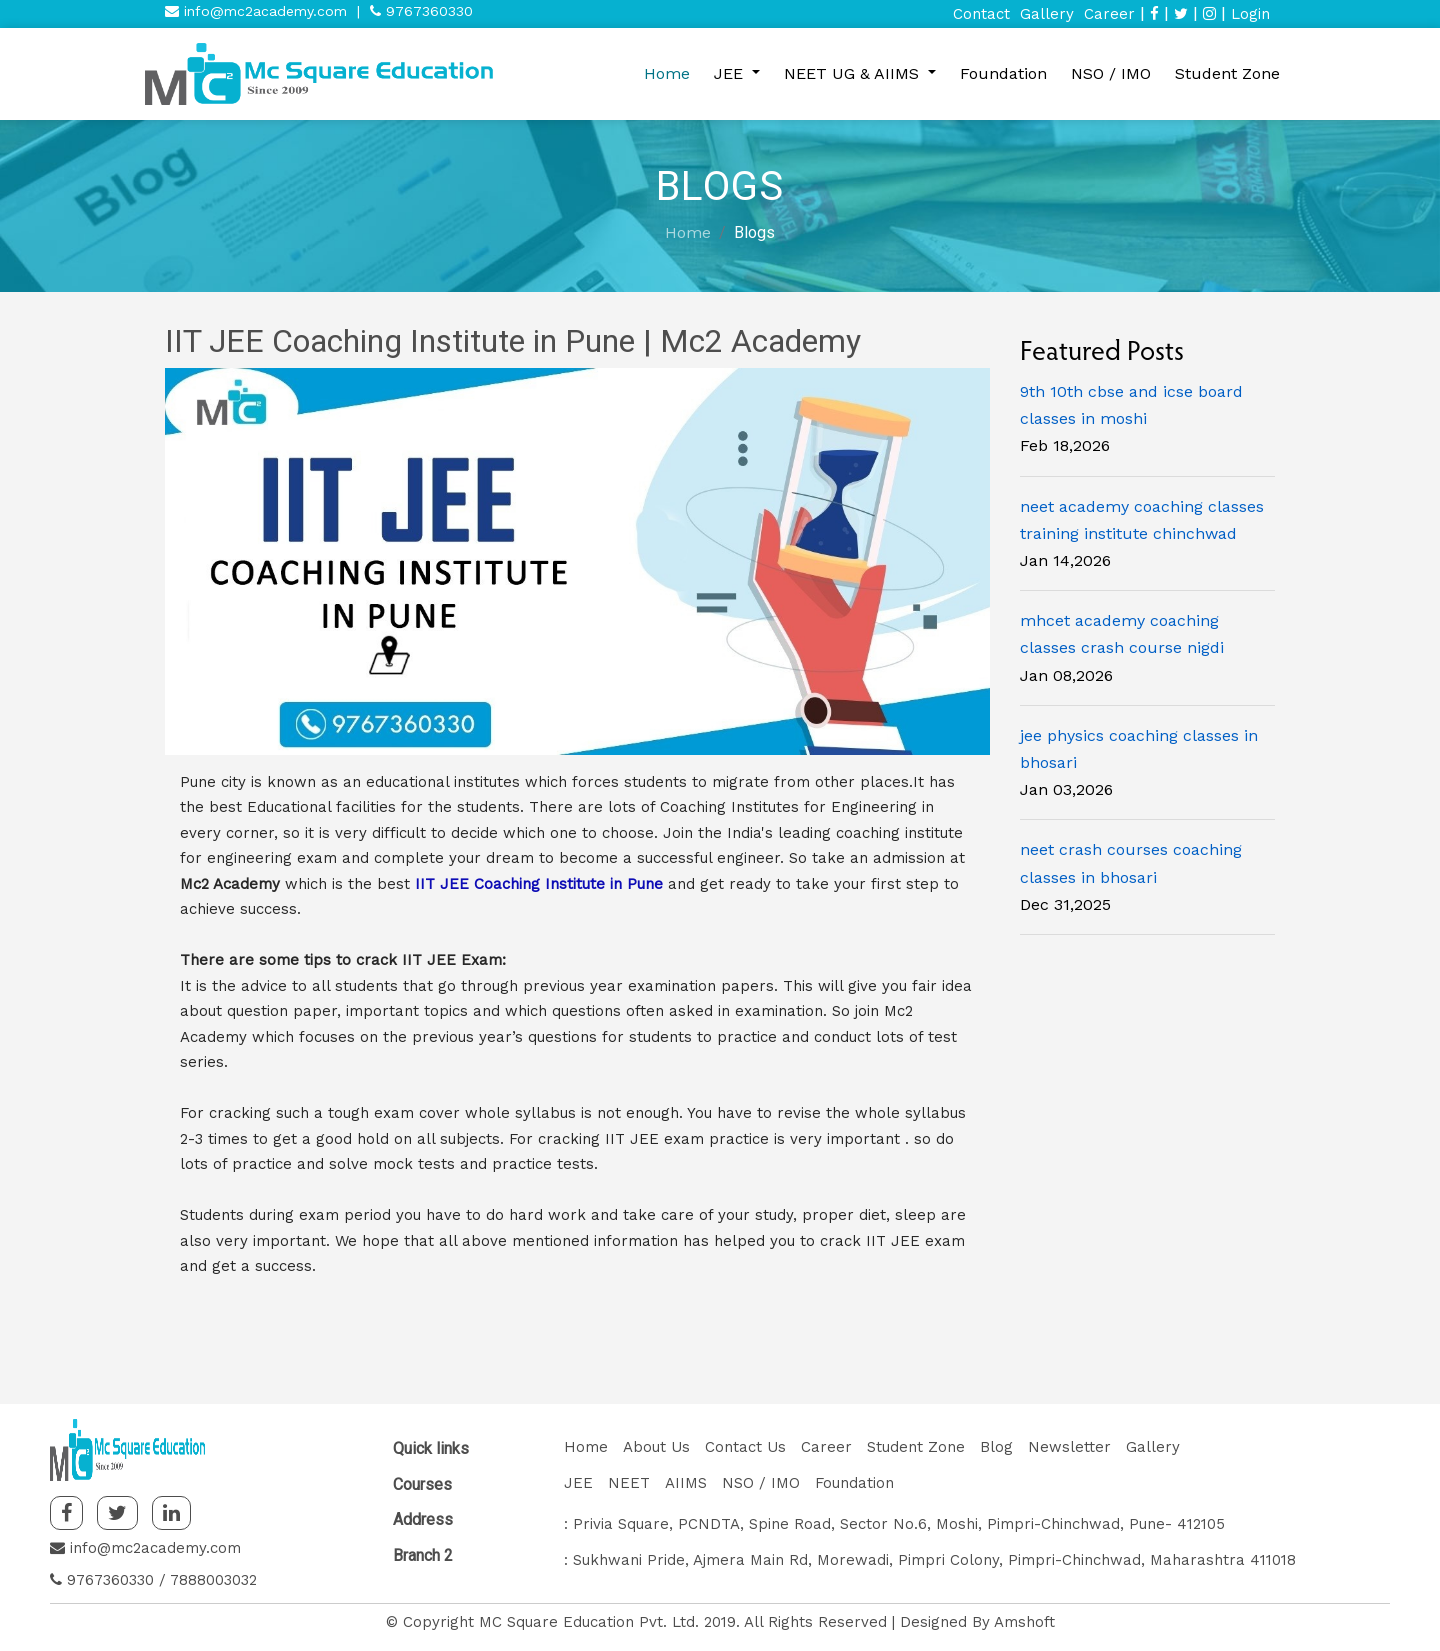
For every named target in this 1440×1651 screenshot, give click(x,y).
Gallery (1047, 14)
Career (1109, 14)
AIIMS (686, 1483)
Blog (996, 1447)
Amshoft (1024, 1622)
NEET (629, 1483)
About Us (656, 1447)
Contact (981, 14)
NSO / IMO (1111, 73)
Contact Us (745, 1447)
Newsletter (1069, 1447)
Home (667, 73)
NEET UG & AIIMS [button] (854, 73)
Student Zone (1227, 73)
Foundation (1003, 73)
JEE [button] (731, 73)
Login (1250, 14)
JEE (578, 1483)
